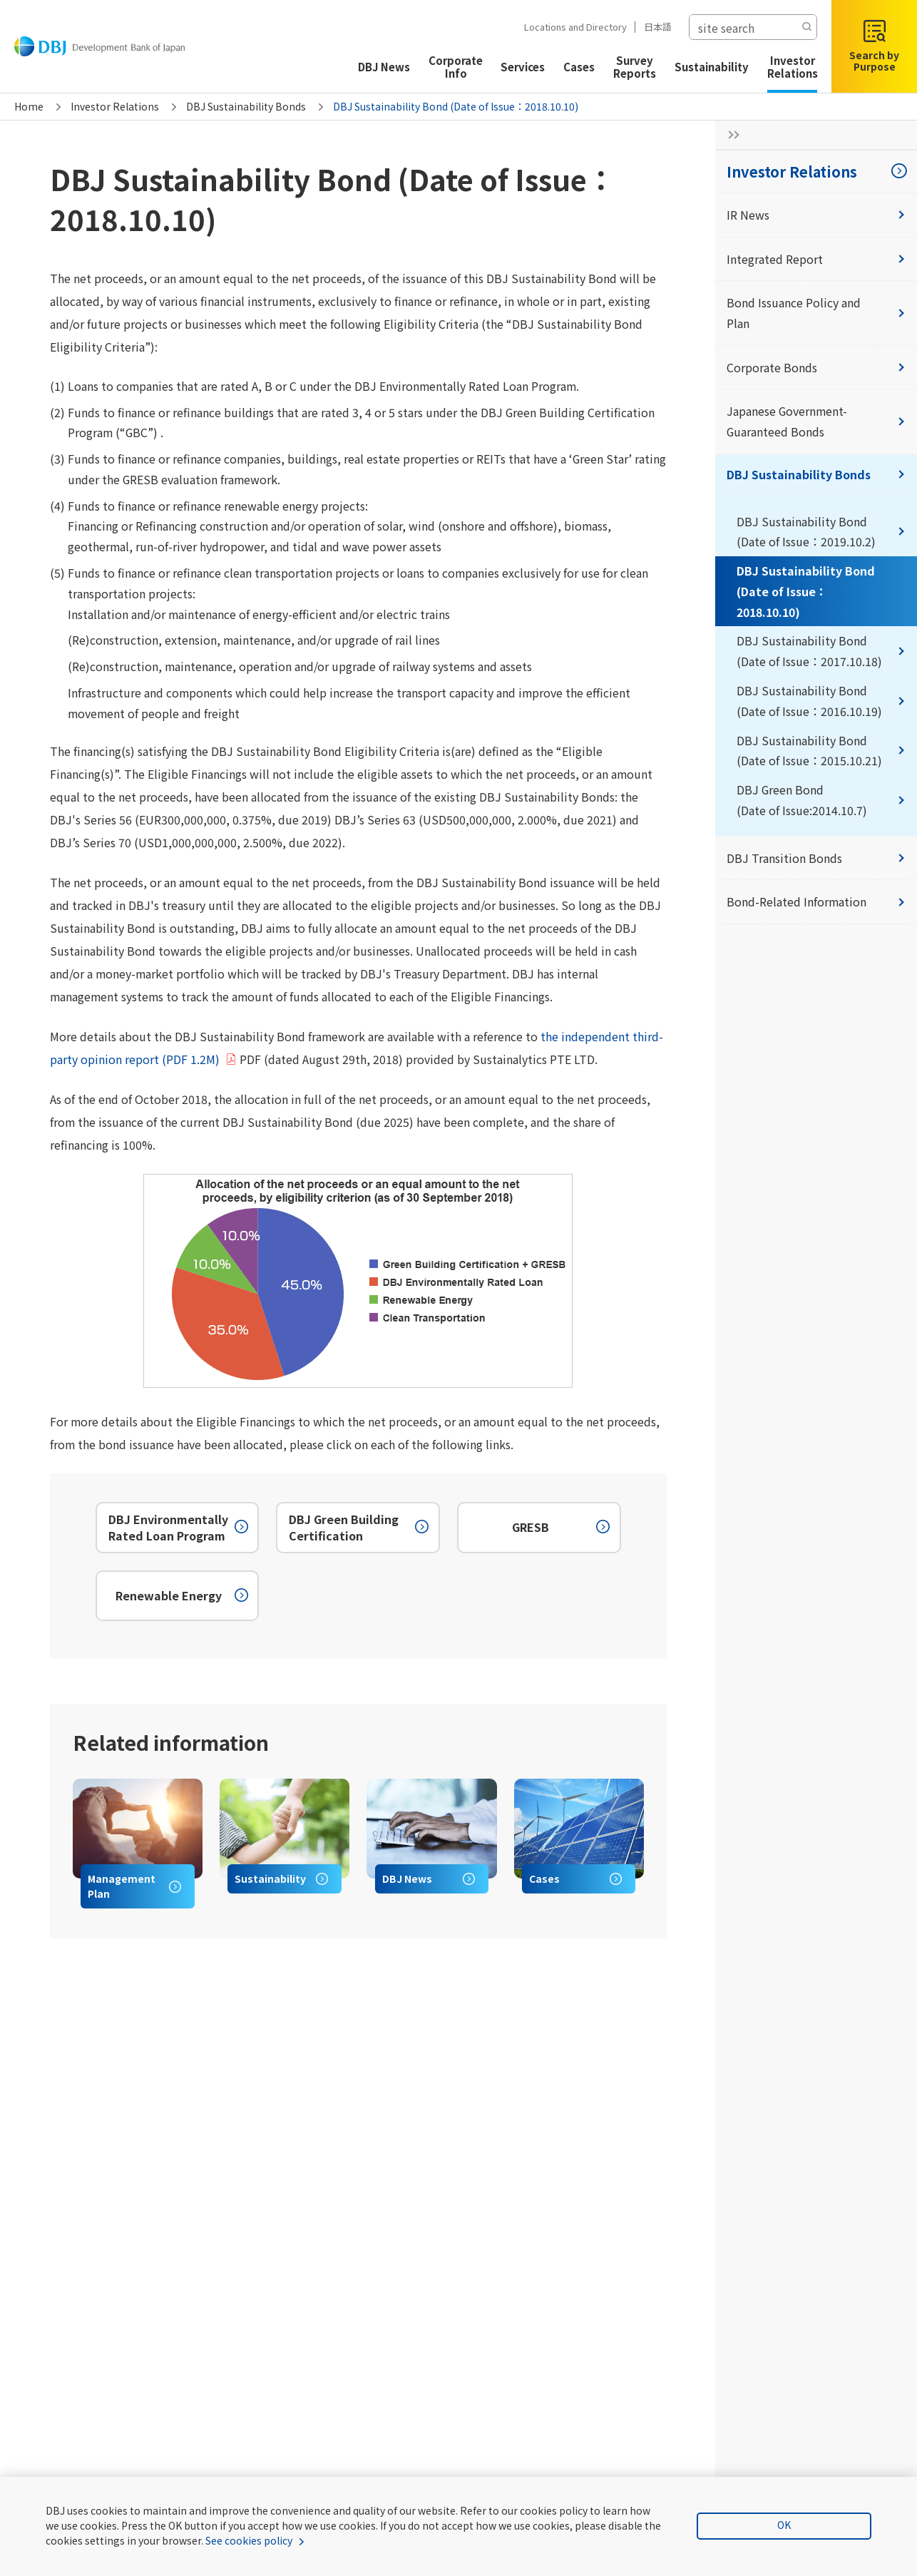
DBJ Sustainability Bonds (246, 106)
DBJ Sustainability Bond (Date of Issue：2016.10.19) (821, 701)
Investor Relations (115, 106)
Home (28, 106)
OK (785, 2525)
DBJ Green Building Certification (360, 1528)
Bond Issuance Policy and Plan (816, 313)
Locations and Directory (569, 27)
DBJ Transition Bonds (816, 858)
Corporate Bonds (816, 367)
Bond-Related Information (816, 902)
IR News (816, 214)
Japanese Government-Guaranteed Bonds (816, 422)
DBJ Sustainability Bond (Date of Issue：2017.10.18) (821, 651)
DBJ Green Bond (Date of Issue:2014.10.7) (821, 800)
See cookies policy (248, 2540)
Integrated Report (816, 258)
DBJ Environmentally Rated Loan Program (180, 1528)
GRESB (562, 1528)
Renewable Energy (184, 1597)
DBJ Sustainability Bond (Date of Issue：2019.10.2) (821, 532)
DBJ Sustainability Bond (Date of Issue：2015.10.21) (821, 751)
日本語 (651, 27)
